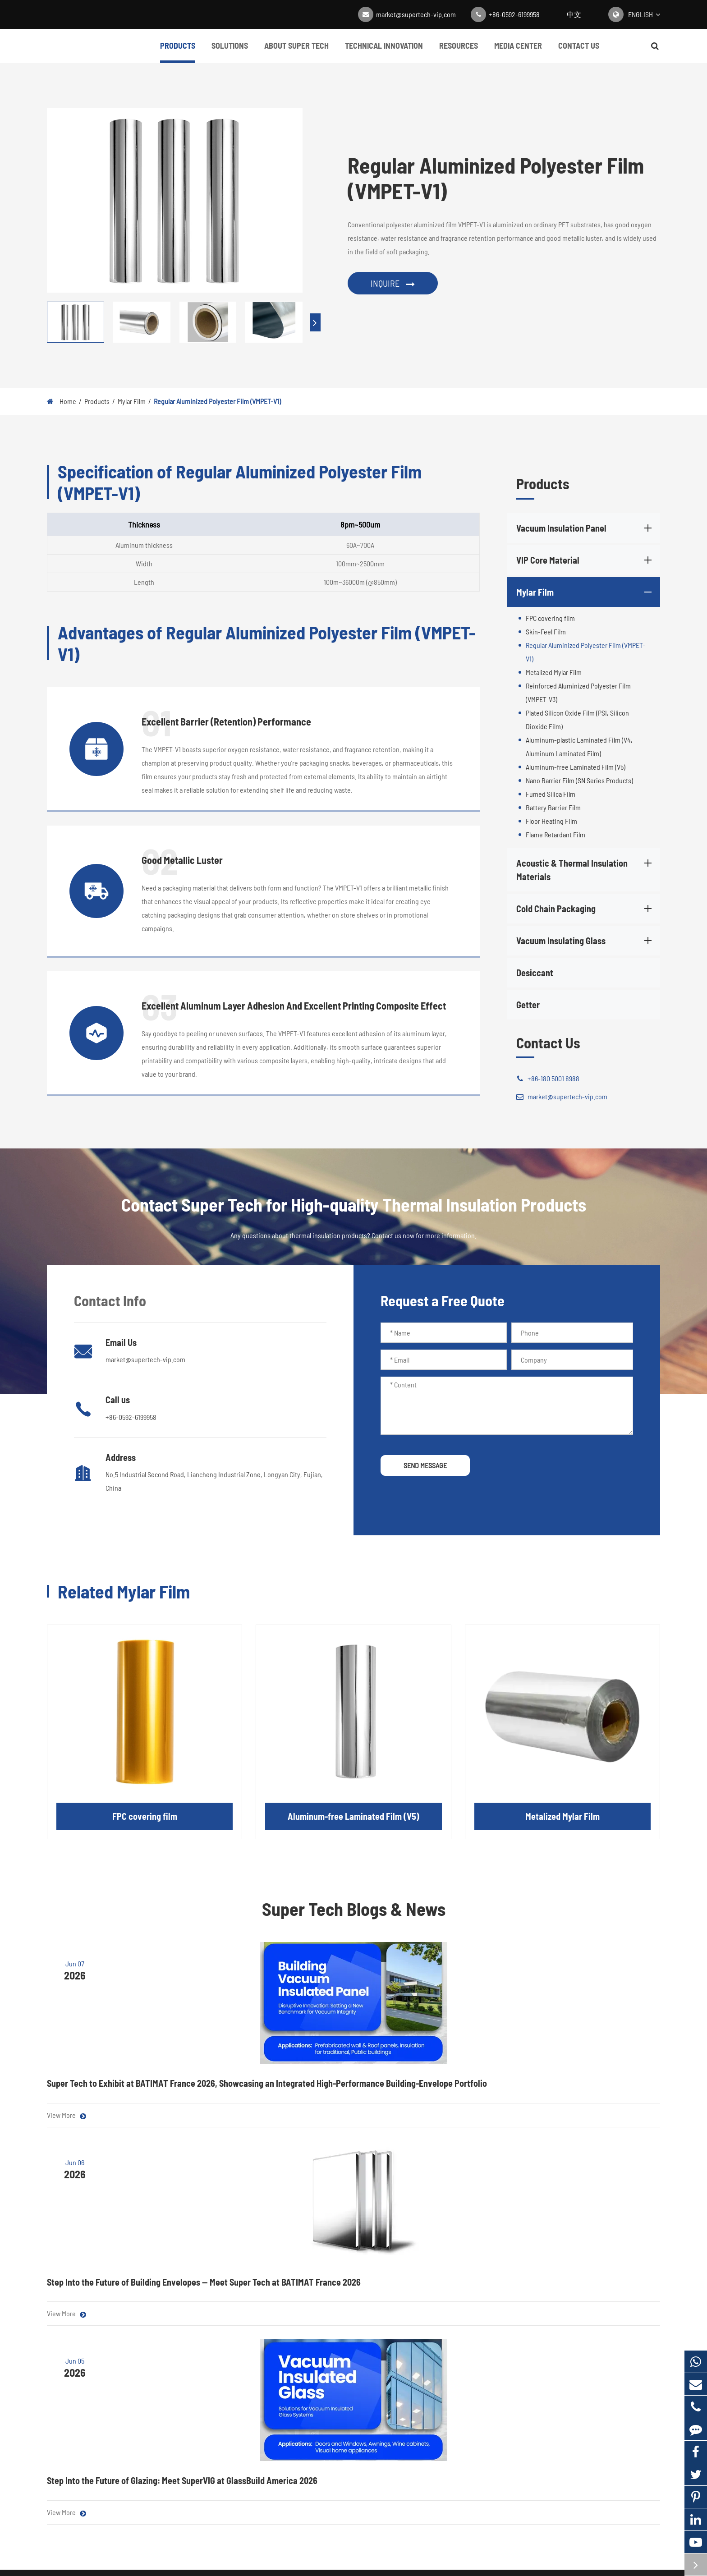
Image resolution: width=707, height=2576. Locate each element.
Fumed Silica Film (550, 794)
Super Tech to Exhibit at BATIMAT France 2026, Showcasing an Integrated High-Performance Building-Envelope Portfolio (132, 2095)
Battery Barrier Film (553, 807)
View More (66, 2139)
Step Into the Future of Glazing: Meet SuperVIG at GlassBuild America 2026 (554, 2089)
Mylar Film (132, 401)
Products (177, 52)
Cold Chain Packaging (585, 908)
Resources (458, 52)
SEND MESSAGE (425, 1465)
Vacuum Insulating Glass (585, 940)
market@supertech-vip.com (416, 14)
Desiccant (534, 972)
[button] (315, 322)
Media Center (518, 52)
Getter (528, 1004)
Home (68, 401)
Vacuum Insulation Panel (585, 528)
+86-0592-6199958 (514, 14)
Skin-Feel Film (546, 631)
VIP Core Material (585, 560)
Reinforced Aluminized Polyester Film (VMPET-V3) (578, 692)
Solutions (229, 52)
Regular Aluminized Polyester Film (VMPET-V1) (217, 401)
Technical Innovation (384, 52)
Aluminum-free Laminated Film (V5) (575, 766)
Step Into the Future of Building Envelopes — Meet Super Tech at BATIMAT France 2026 (346, 2089)
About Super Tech (296, 52)
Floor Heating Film (551, 821)
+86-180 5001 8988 (547, 1078)
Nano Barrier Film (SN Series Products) (579, 780)
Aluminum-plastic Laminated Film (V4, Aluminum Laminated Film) (579, 746)
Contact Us (578, 52)
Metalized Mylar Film (554, 672)
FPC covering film (550, 618)
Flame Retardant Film (555, 834)
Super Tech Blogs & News (353, 1908)
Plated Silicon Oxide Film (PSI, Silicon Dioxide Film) (577, 719)
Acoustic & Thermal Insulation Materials (585, 869)
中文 (574, 14)
